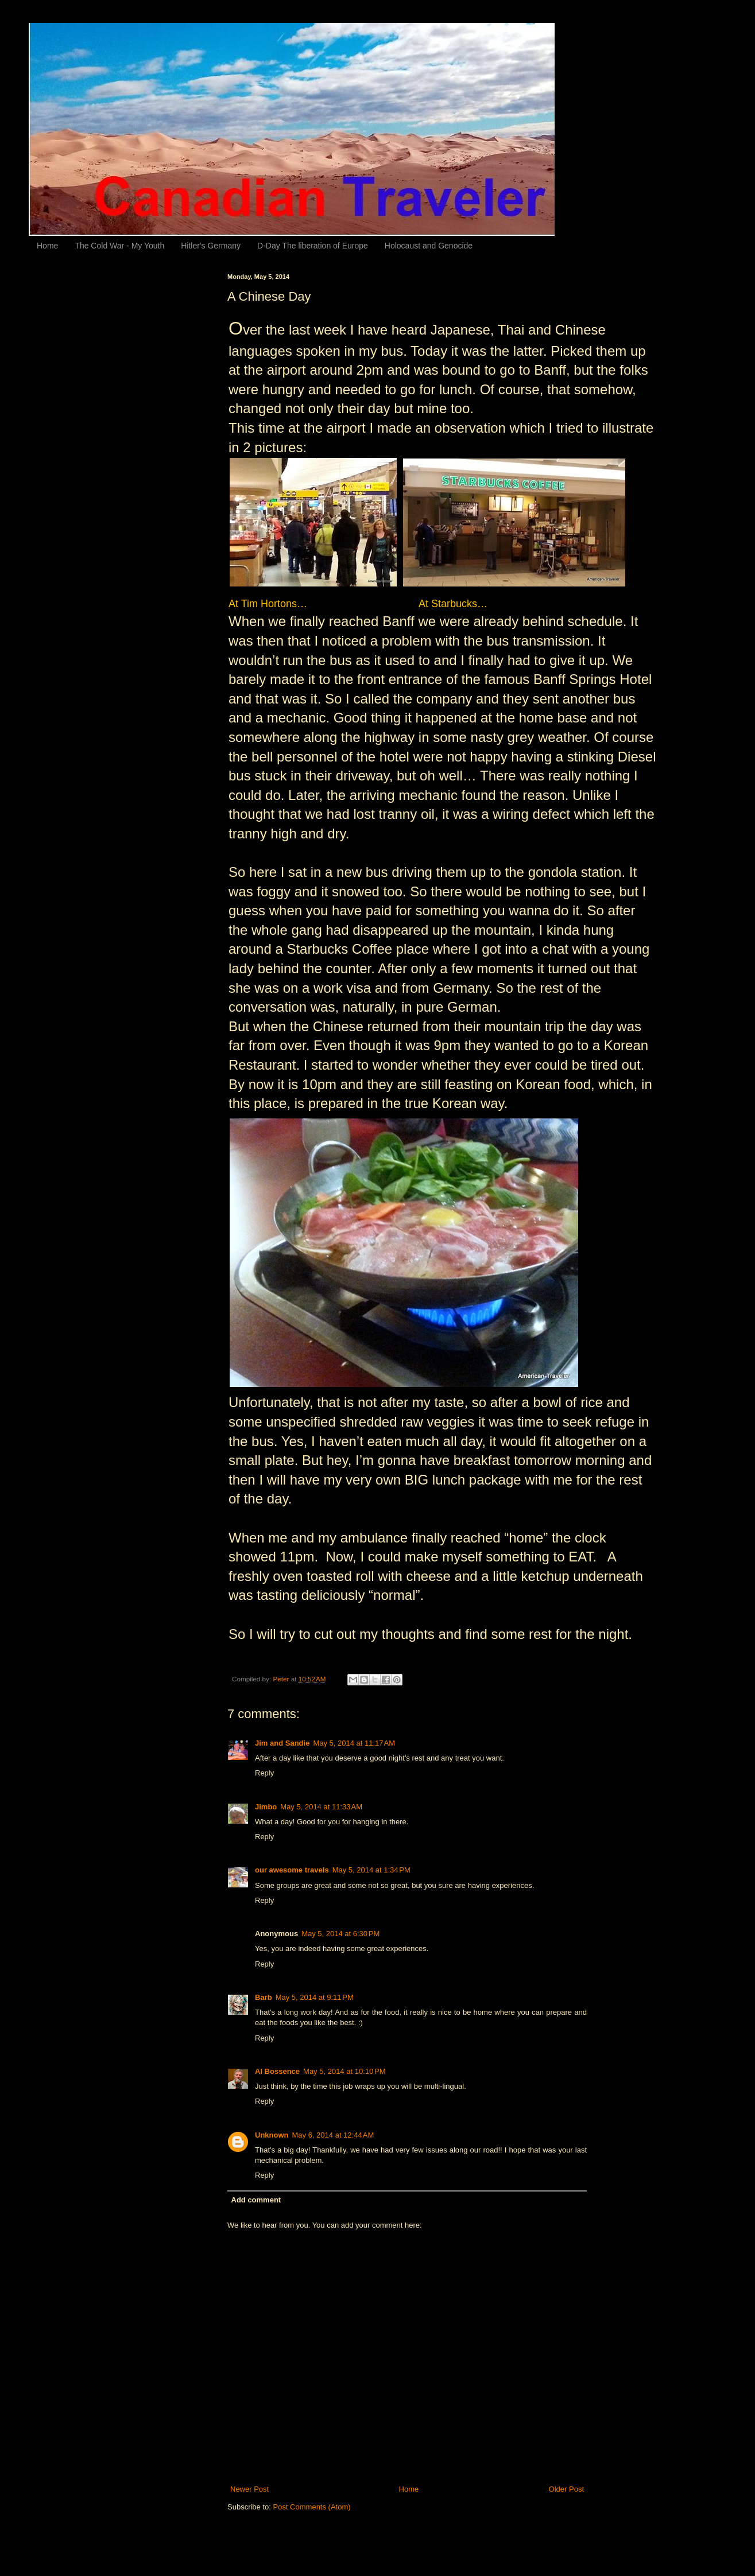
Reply (264, 1773)
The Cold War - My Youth (119, 245)
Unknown (272, 2135)
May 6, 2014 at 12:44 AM (333, 2135)
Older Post (566, 2489)
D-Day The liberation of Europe (312, 245)
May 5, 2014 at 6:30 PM (340, 1933)
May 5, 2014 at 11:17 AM (354, 1743)
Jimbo (266, 1806)
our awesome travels (292, 1870)
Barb (263, 1997)
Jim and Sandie (282, 1743)
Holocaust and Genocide (429, 245)
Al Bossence (277, 2071)
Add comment (256, 2200)
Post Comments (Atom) (312, 2507)
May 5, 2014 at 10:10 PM (344, 2071)
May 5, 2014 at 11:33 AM (321, 1806)
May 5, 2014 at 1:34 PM (371, 1870)
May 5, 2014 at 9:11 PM (315, 1997)
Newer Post (249, 2489)
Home (47, 245)
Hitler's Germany (211, 245)
